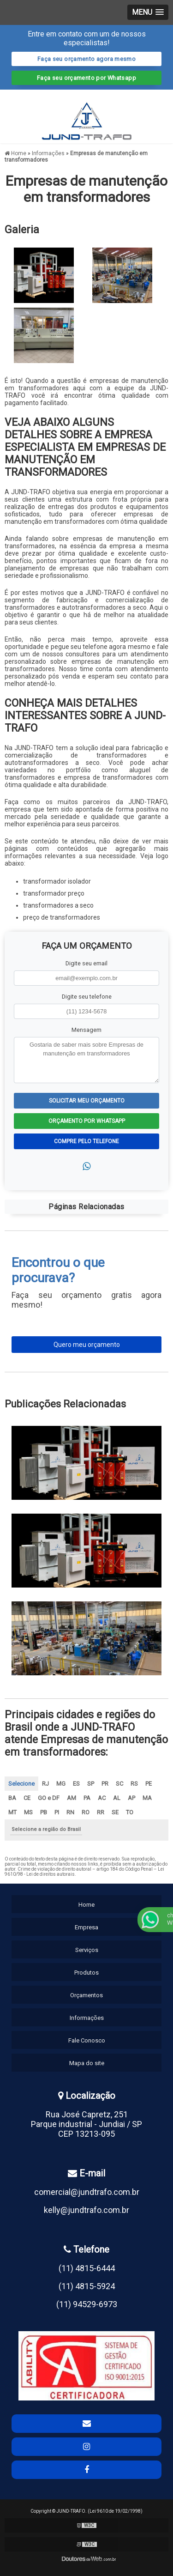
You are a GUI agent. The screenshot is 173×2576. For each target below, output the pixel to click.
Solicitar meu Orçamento (87, 1100)
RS (134, 1783)
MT (12, 1812)
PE (148, 1783)
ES (76, 1783)
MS (28, 1812)
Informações (87, 2017)
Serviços (86, 1949)
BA (12, 1797)
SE (115, 1812)
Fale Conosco (86, 2040)
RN (70, 1812)
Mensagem (86, 1029)
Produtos (86, 1972)
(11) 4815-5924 (87, 2286)
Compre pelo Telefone (86, 1141)
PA (87, 1797)
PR (104, 1783)
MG (61, 1783)
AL (116, 1797)
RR (100, 1812)
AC (102, 1797)
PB (43, 1812)
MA (147, 1797)
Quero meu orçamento (87, 1344)
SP (90, 1783)
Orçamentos (86, 1995)
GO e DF (49, 1797)
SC (119, 1783)
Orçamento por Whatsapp (86, 1121)
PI (56, 1812)
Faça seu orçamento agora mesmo (86, 58)
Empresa (86, 1927)
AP (131, 1797)
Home (86, 1904)
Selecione (21, 1783)
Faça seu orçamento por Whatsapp (86, 77)
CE (27, 1797)
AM (71, 1797)
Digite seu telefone (87, 996)
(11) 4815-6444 (87, 2268)
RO (85, 1812)
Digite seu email (86, 963)
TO (129, 1812)
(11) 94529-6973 (86, 2304)
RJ (45, 1783)
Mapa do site (86, 2063)
